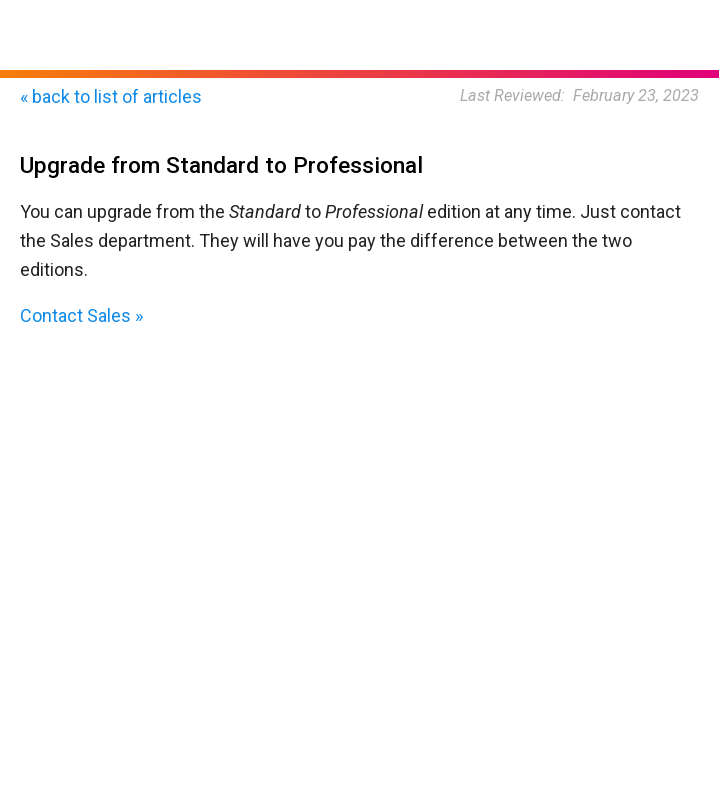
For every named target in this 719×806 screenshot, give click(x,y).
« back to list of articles (111, 96)
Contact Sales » (81, 315)
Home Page (58, 9)
